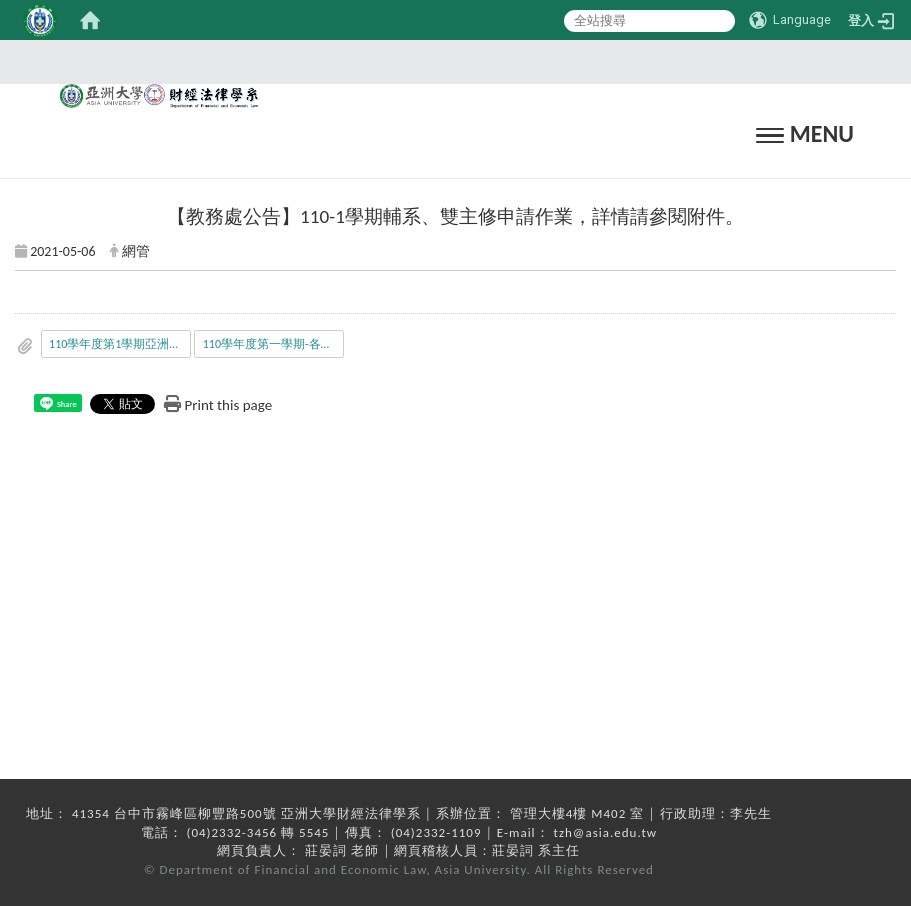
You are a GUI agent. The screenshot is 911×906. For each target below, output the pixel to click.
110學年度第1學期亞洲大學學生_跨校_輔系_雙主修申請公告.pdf (120, 344)
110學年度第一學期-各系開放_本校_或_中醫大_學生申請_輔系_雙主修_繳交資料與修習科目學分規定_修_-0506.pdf (274, 344)
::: (449, 61)
